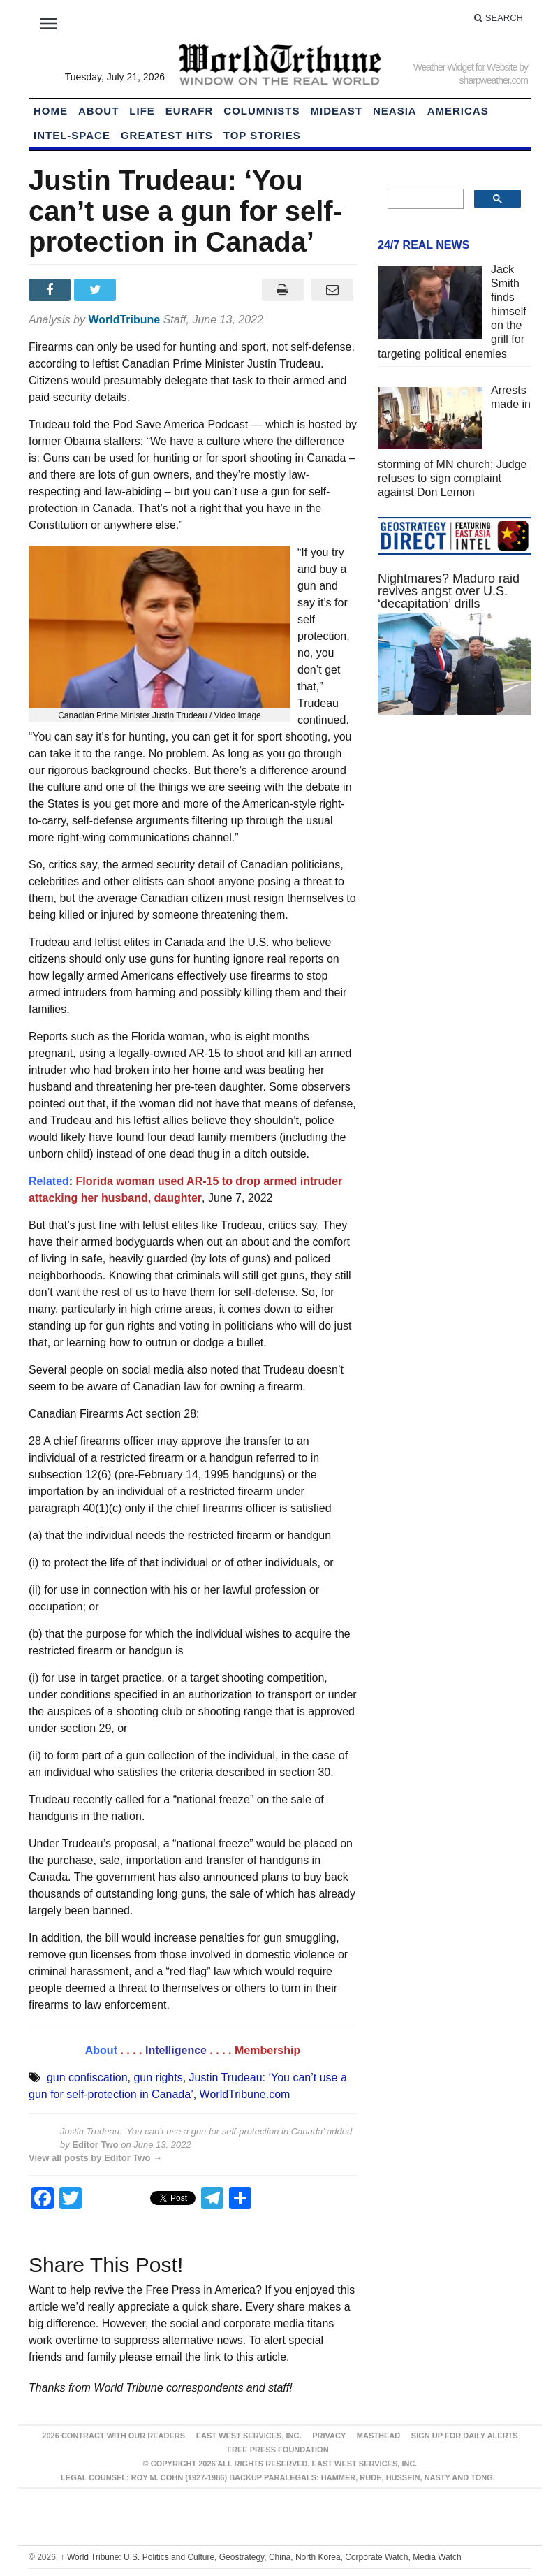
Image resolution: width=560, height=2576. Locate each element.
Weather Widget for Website (465, 67)
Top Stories (262, 135)
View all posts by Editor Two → (95, 2158)
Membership (267, 2050)
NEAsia (395, 111)
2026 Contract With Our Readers (113, 2435)
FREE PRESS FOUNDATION (277, 2449)
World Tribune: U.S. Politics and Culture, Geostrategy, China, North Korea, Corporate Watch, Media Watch (261, 2557)
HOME (51, 111)
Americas (458, 111)
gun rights (157, 2077)
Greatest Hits (167, 135)
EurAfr (189, 111)
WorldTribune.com (245, 2094)
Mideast (337, 111)
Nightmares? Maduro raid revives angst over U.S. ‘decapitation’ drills (449, 591)
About (98, 111)
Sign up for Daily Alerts (464, 2435)
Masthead (378, 2435)
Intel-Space (72, 135)
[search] (424, 199)
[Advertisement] (454, 830)
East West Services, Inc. (249, 2435)
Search (498, 18)
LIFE (142, 111)
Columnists (261, 111)
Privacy (329, 2435)
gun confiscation (87, 2077)
